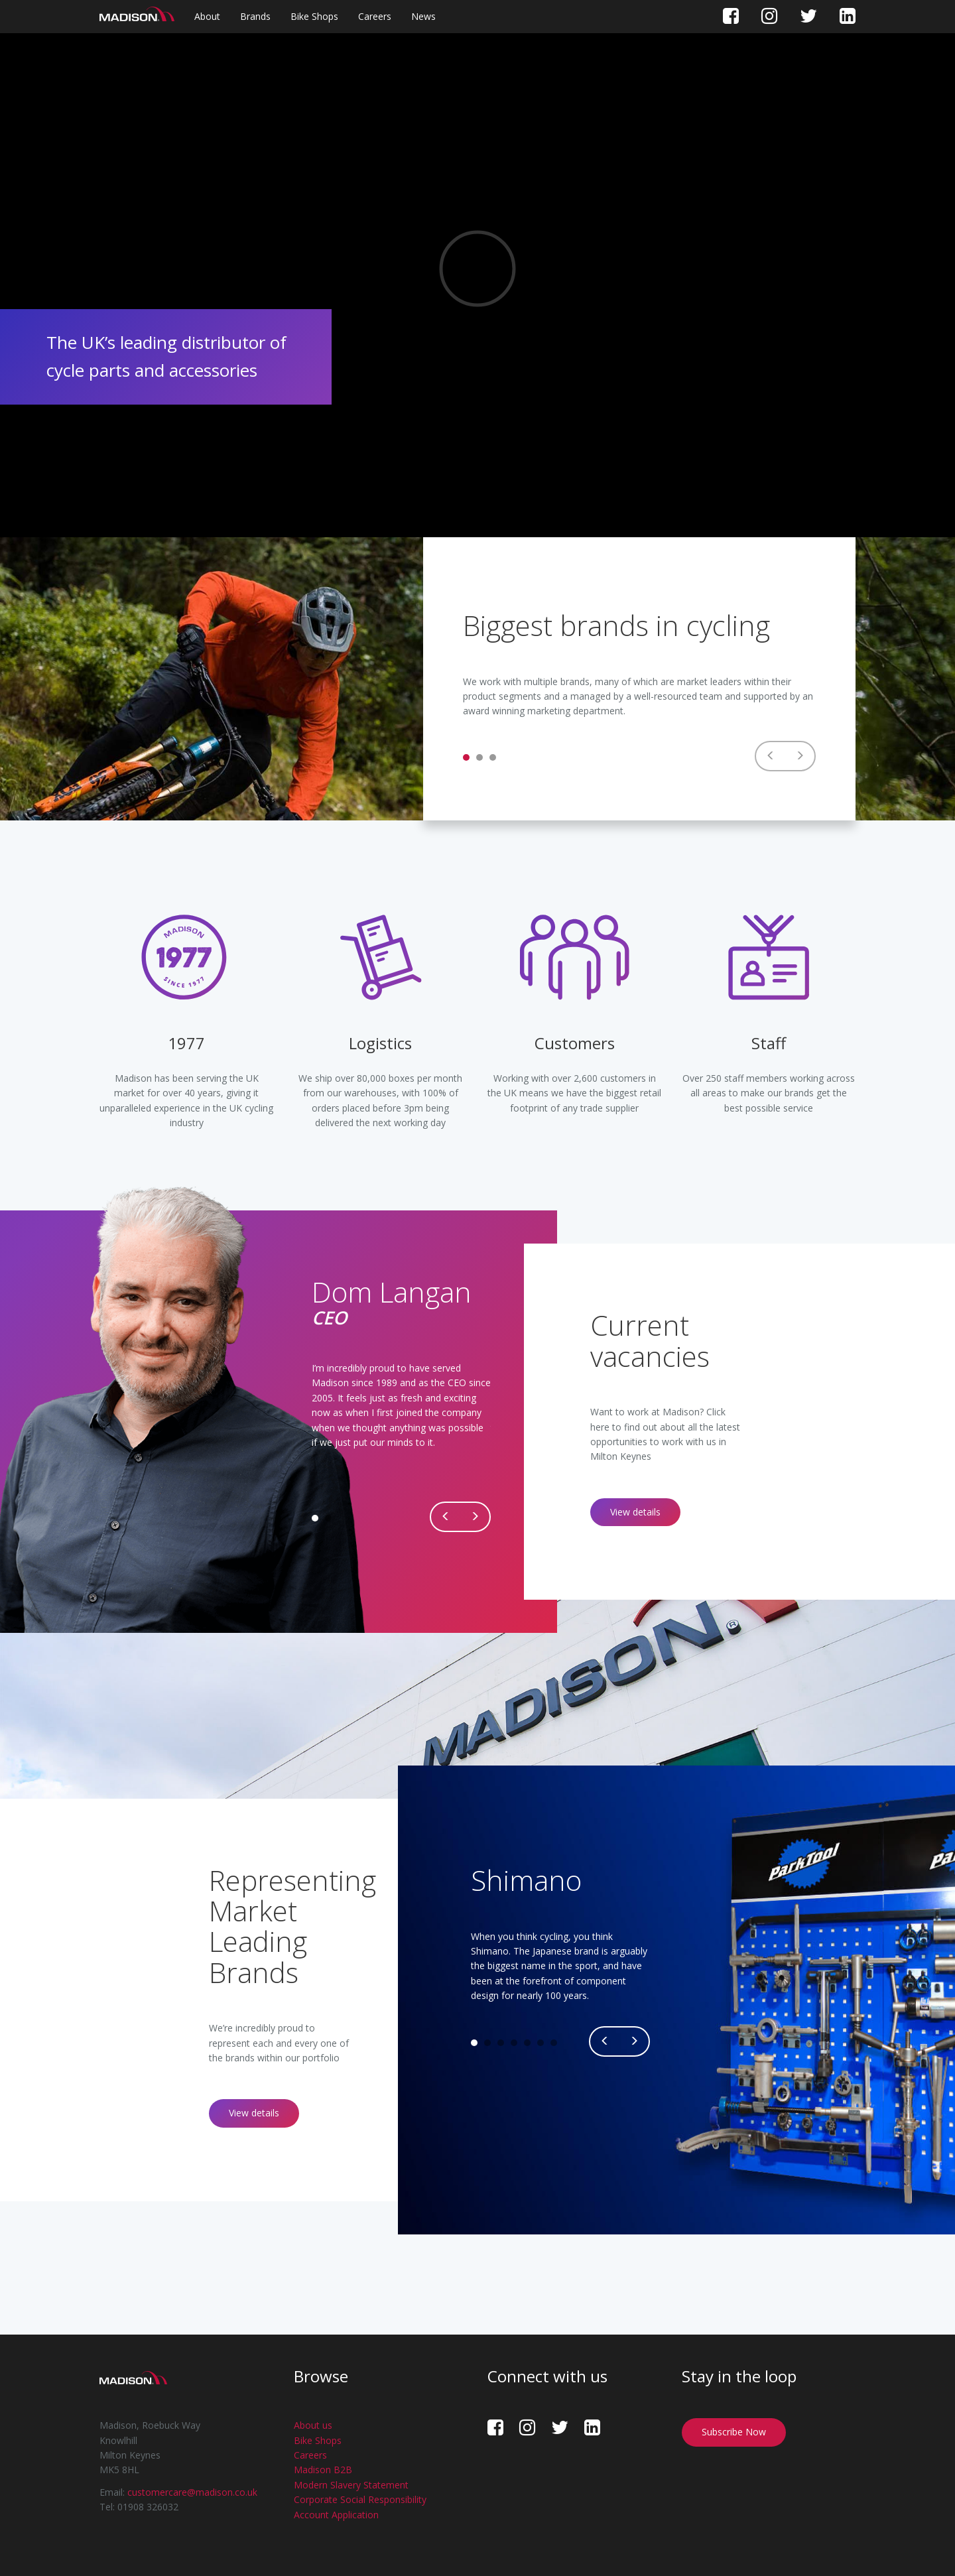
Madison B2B (323, 2469)
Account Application (336, 2514)
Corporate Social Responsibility (360, 2499)
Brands (255, 16)
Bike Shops (314, 16)
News (423, 16)
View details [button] (635, 1512)
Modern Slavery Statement (351, 2485)
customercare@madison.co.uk (192, 2492)
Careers (374, 16)
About (207, 16)
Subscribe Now (734, 2431)
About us (313, 2425)
